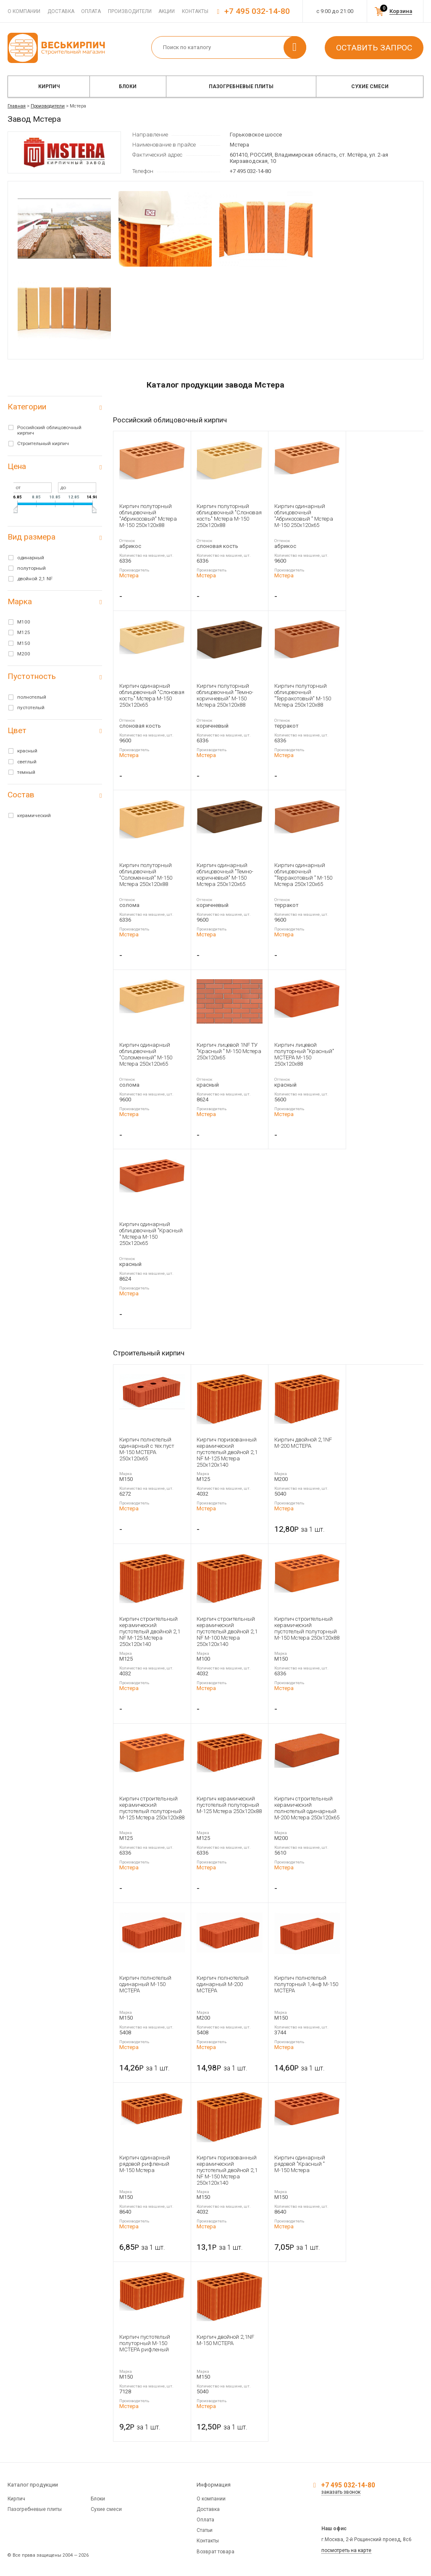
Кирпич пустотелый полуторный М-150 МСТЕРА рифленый (144, 2343)
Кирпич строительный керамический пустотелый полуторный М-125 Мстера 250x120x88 (151, 1808)
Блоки (128, 86)
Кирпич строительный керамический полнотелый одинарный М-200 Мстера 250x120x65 (306, 1808)
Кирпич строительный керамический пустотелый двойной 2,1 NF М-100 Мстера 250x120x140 (227, 1631)
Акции (166, 11)
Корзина (400, 11)
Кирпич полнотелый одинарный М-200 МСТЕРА (223, 1984)
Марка (20, 601)
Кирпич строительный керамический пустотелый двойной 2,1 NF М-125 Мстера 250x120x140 (149, 1631)
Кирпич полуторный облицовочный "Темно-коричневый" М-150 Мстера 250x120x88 (225, 695)
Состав (21, 794)
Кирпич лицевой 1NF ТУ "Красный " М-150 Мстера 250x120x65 (229, 1051)
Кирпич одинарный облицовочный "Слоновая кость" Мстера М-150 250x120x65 (151, 695)
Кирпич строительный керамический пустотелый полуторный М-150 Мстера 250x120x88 (306, 1628)
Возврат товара (215, 2552)
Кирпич (49, 86)
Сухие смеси (370, 86)
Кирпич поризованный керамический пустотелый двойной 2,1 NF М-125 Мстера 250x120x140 (227, 1452)
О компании (24, 11)
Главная (17, 106)
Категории (27, 406)
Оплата (91, 11)
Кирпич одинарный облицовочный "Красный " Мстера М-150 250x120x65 (151, 1233)
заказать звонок (340, 2492)
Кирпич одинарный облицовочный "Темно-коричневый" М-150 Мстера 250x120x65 (225, 874)
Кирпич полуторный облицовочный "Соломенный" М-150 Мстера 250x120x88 (145, 874)
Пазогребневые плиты (241, 86)
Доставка (60, 11)
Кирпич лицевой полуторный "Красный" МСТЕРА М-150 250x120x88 (304, 1054)
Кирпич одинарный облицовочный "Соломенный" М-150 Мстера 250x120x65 (145, 1054)
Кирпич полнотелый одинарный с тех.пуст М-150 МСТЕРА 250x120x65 (146, 1449)
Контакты (195, 11)
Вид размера (31, 537)
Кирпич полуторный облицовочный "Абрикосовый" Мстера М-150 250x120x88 (148, 515)
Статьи (205, 2530)
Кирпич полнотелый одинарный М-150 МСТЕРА (145, 1984)
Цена (17, 466)
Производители (130, 11)
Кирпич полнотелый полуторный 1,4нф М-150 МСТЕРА (306, 1984)
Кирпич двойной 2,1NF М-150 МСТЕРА (225, 2340)
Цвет (17, 730)
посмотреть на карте (346, 2550)
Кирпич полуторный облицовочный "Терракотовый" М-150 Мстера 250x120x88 (302, 695)
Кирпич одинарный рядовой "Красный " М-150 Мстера (299, 2163)
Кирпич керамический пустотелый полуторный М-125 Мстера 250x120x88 (229, 1804)
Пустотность (32, 676)
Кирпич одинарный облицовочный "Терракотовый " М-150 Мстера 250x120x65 (303, 874)
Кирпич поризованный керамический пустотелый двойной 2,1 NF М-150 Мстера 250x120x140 (227, 2170)
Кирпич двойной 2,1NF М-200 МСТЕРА (303, 1442)
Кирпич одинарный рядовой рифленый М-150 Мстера (144, 2163)
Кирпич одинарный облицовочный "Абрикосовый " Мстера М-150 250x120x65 (303, 515)
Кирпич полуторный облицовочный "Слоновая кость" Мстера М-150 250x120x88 (229, 515)
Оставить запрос (374, 47)
